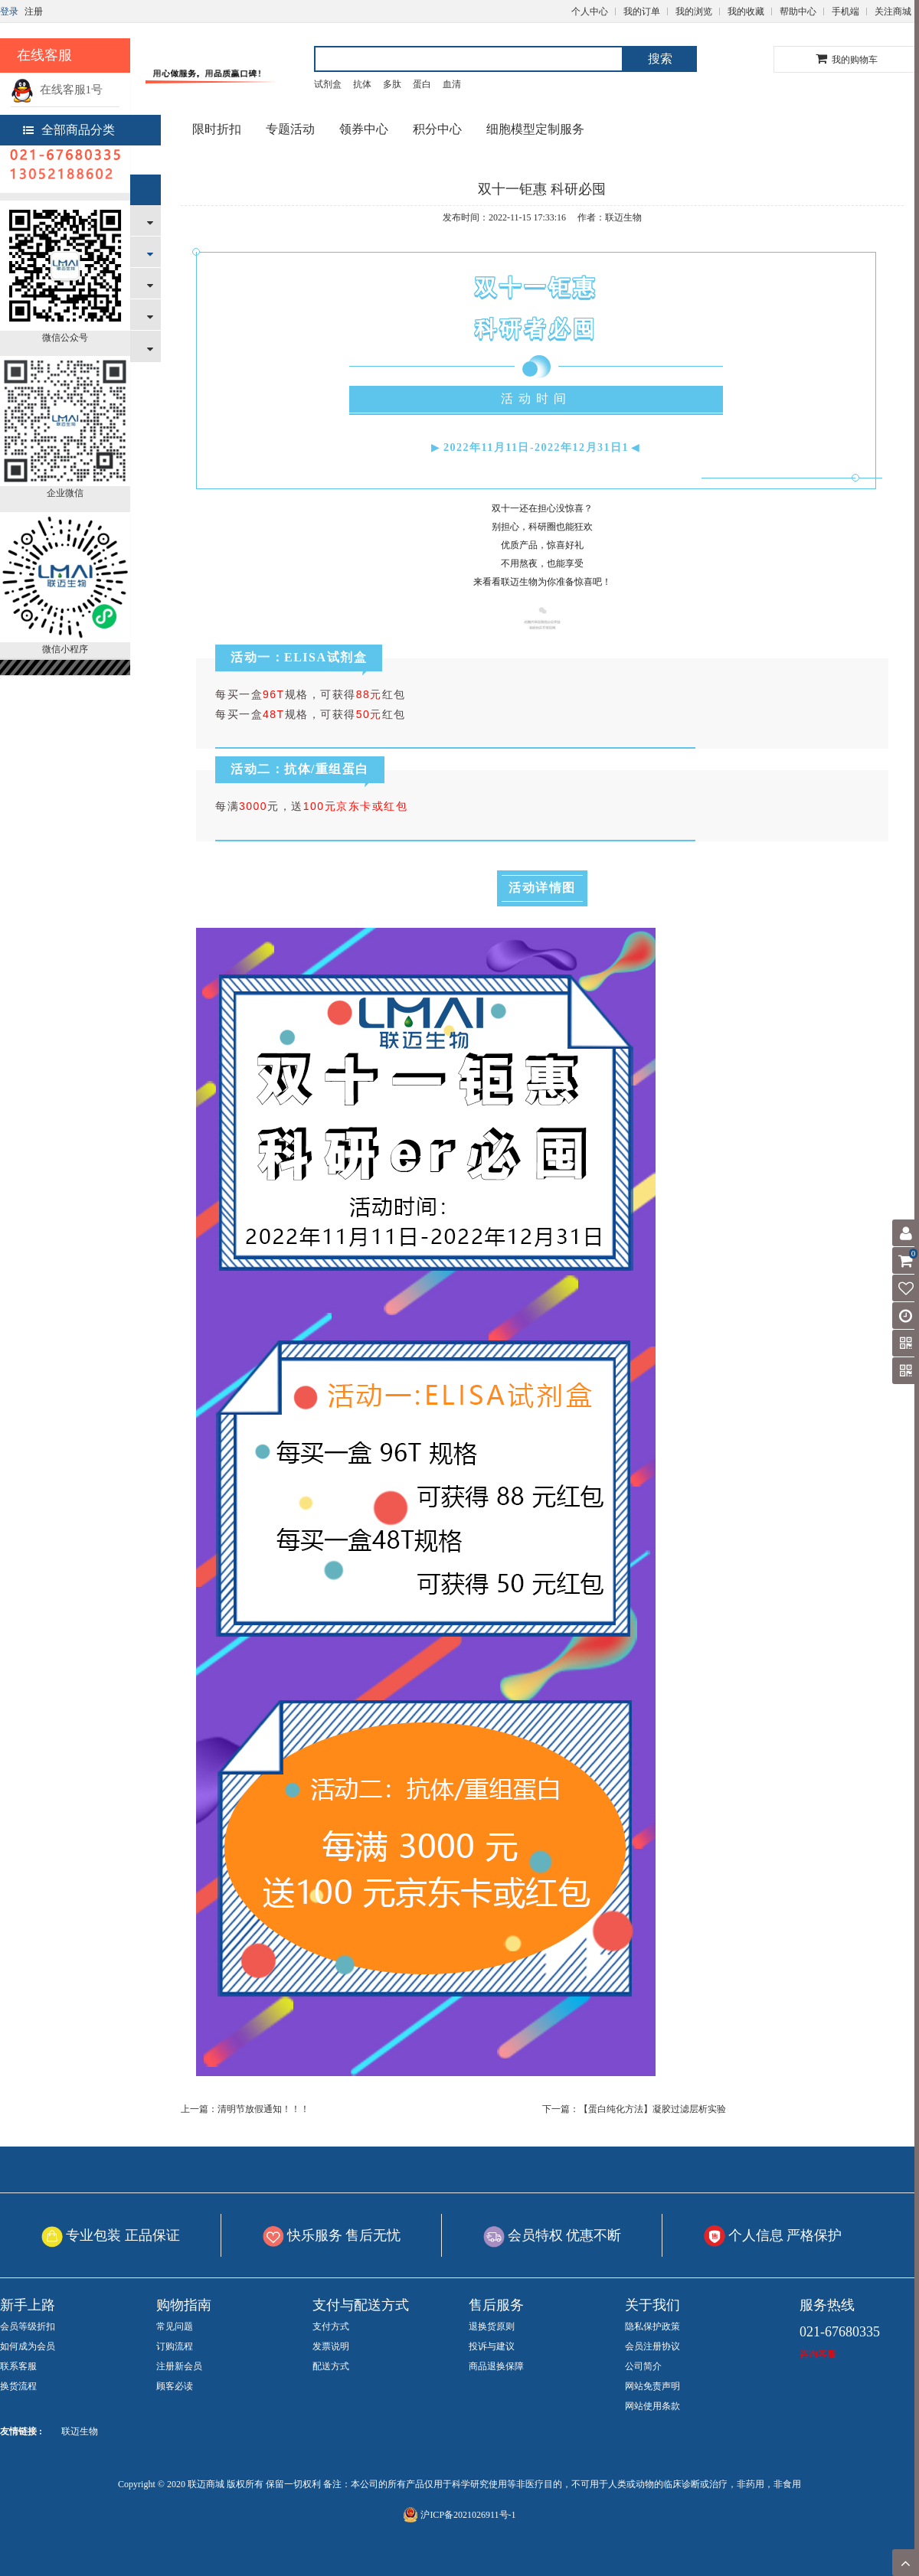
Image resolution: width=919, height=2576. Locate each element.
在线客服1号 (57, 89)
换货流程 (18, 2386)
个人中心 (589, 11)
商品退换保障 (496, 2366)
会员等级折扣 (27, 2326)
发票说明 (330, 2346)
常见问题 (174, 2326)
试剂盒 (328, 84)
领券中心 (363, 128)
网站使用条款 (652, 2406)
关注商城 (893, 11)
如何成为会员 (27, 2346)
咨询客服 (818, 2354)
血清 (452, 84)
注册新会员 (179, 2366)
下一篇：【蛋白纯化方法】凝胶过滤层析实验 (634, 2109)
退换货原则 (492, 2326)
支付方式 (330, 2326)
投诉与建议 (492, 2346)
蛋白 (422, 84)
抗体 (362, 84)
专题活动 (290, 128)
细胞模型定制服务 (535, 128)
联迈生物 (79, 2431)
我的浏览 (693, 11)
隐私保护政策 (652, 2326)
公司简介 (643, 2366)
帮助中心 (798, 11)
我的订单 (641, 11)
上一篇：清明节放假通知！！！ (245, 2109)
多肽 (392, 84)
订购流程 (174, 2346)
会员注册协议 (652, 2346)
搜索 (660, 58)
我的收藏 (746, 11)
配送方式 (330, 2366)
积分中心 (437, 128)
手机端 (845, 11)
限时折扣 (216, 128)
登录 (9, 11)
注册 (34, 11)
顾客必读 (174, 2386)
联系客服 (18, 2366)
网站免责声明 (652, 2386)
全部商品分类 (69, 129)
